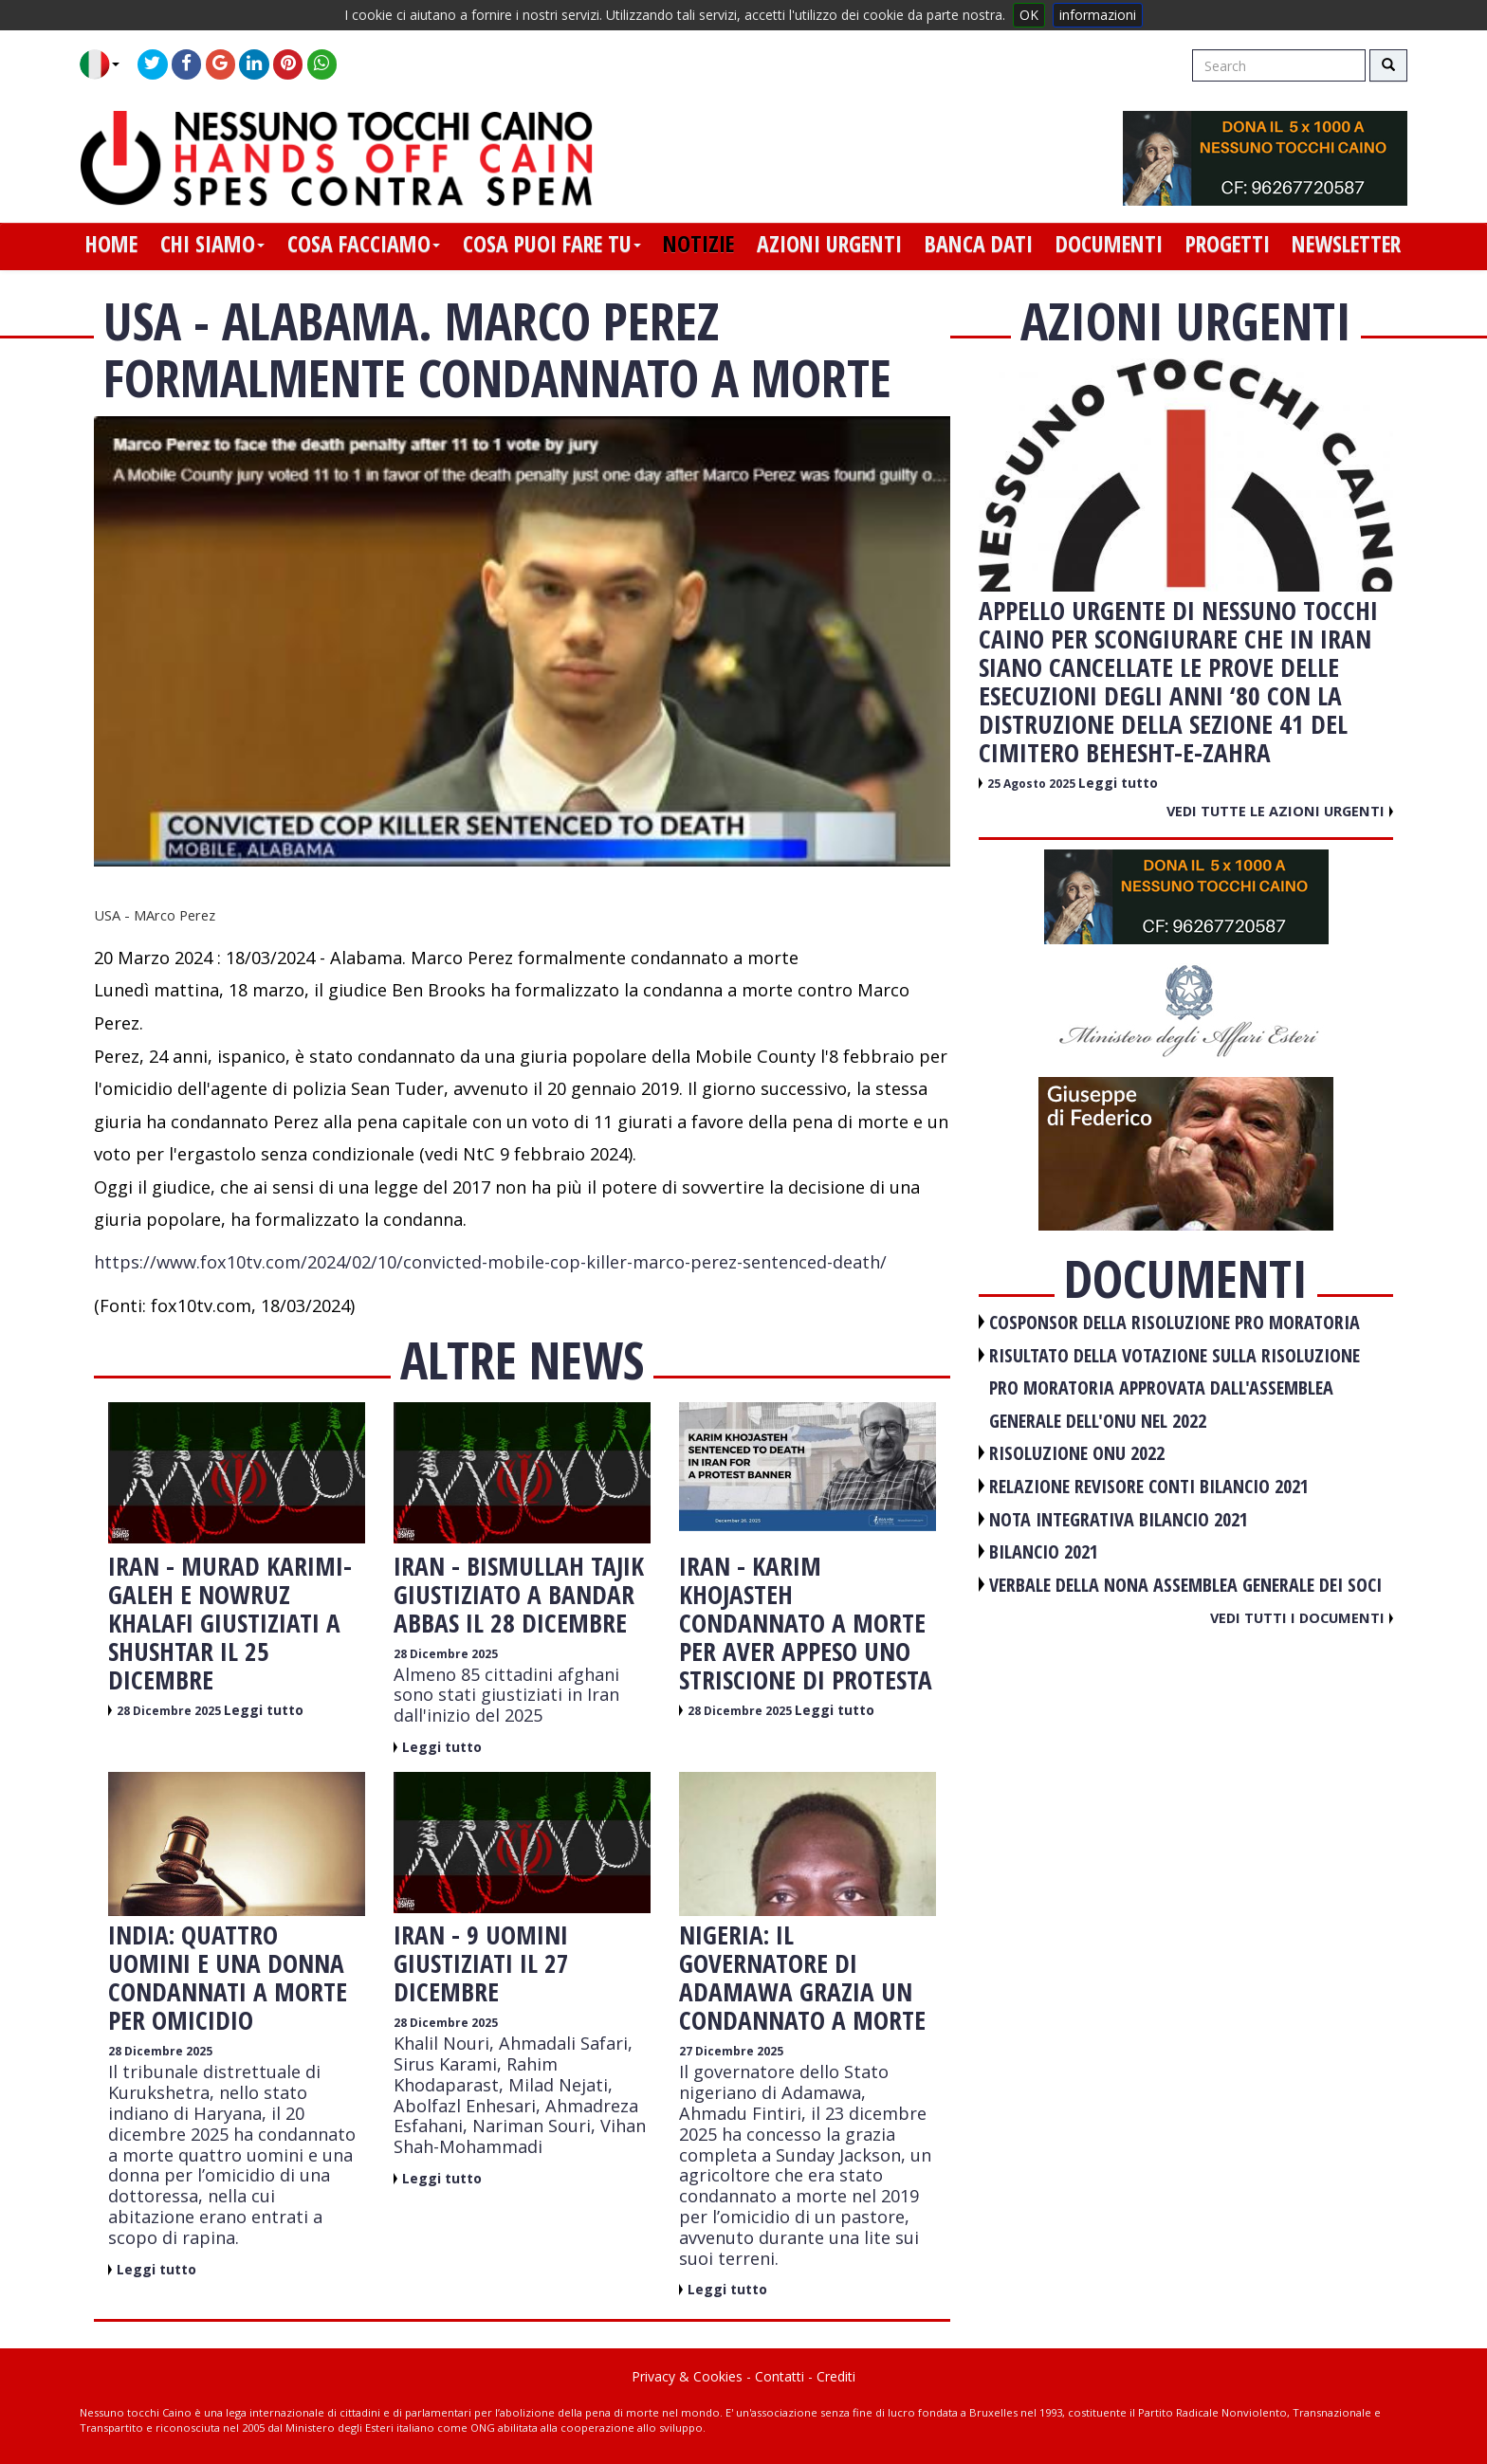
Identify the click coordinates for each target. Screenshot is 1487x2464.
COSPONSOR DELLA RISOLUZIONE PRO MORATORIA (1174, 1322)
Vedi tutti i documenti (1301, 1617)
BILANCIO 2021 (1043, 1551)
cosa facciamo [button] (363, 243)
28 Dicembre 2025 (170, 1711)
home (111, 243)
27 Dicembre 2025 (731, 2051)
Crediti (836, 2376)
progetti (1227, 243)
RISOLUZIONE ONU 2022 (1077, 1453)
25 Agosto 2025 (1032, 784)
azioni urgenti (829, 243)
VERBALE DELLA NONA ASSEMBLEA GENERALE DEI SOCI (1185, 1584)
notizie (698, 243)
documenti (1109, 243)
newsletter (1346, 243)
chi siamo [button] (212, 243)
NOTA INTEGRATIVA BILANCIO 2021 (1118, 1519)
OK (1028, 15)
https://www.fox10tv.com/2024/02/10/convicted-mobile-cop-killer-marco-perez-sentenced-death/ (490, 1261)
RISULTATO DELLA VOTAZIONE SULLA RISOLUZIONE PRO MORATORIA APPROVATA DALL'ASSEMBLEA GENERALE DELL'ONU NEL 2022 (1174, 1387)
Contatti (779, 2376)
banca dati (979, 243)
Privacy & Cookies (687, 2376)
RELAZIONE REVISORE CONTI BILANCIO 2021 (1149, 1486)
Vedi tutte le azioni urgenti (1279, 810)
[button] (107, 64)
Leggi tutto (263, 1710)
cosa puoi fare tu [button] (552, 243)
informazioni (1097, 15)
